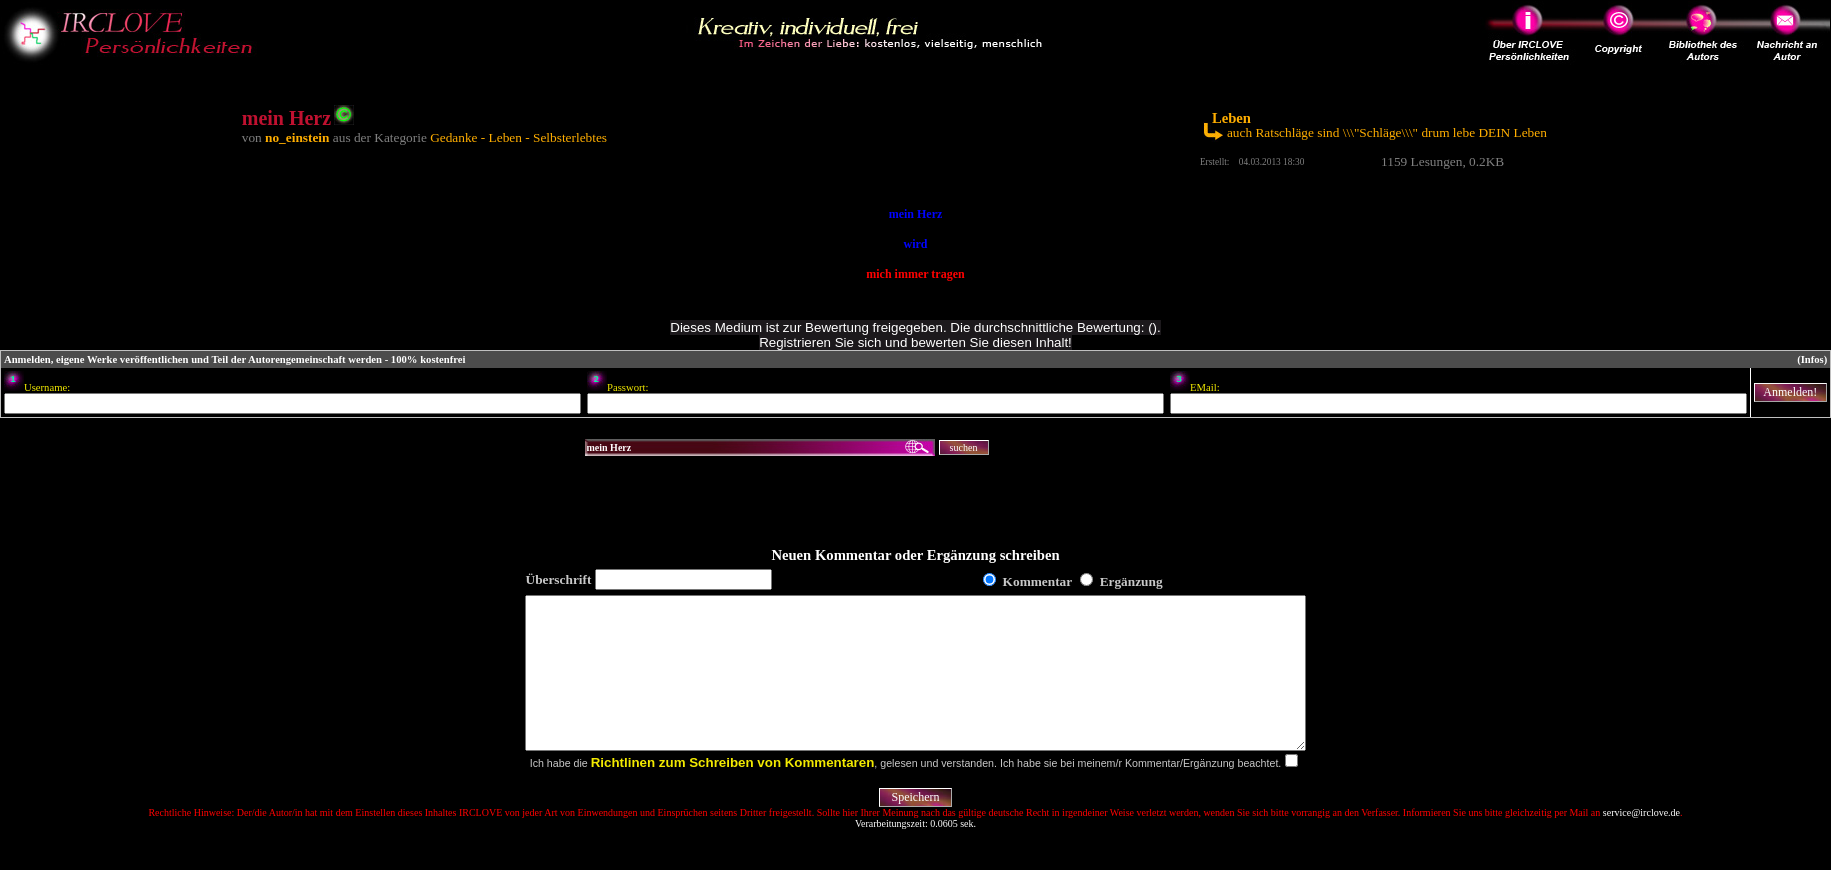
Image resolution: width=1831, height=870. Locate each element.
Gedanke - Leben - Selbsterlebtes (518, 137)
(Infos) (1812, 359)
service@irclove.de (1641, 842)
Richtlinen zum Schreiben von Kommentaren (733, 792)
